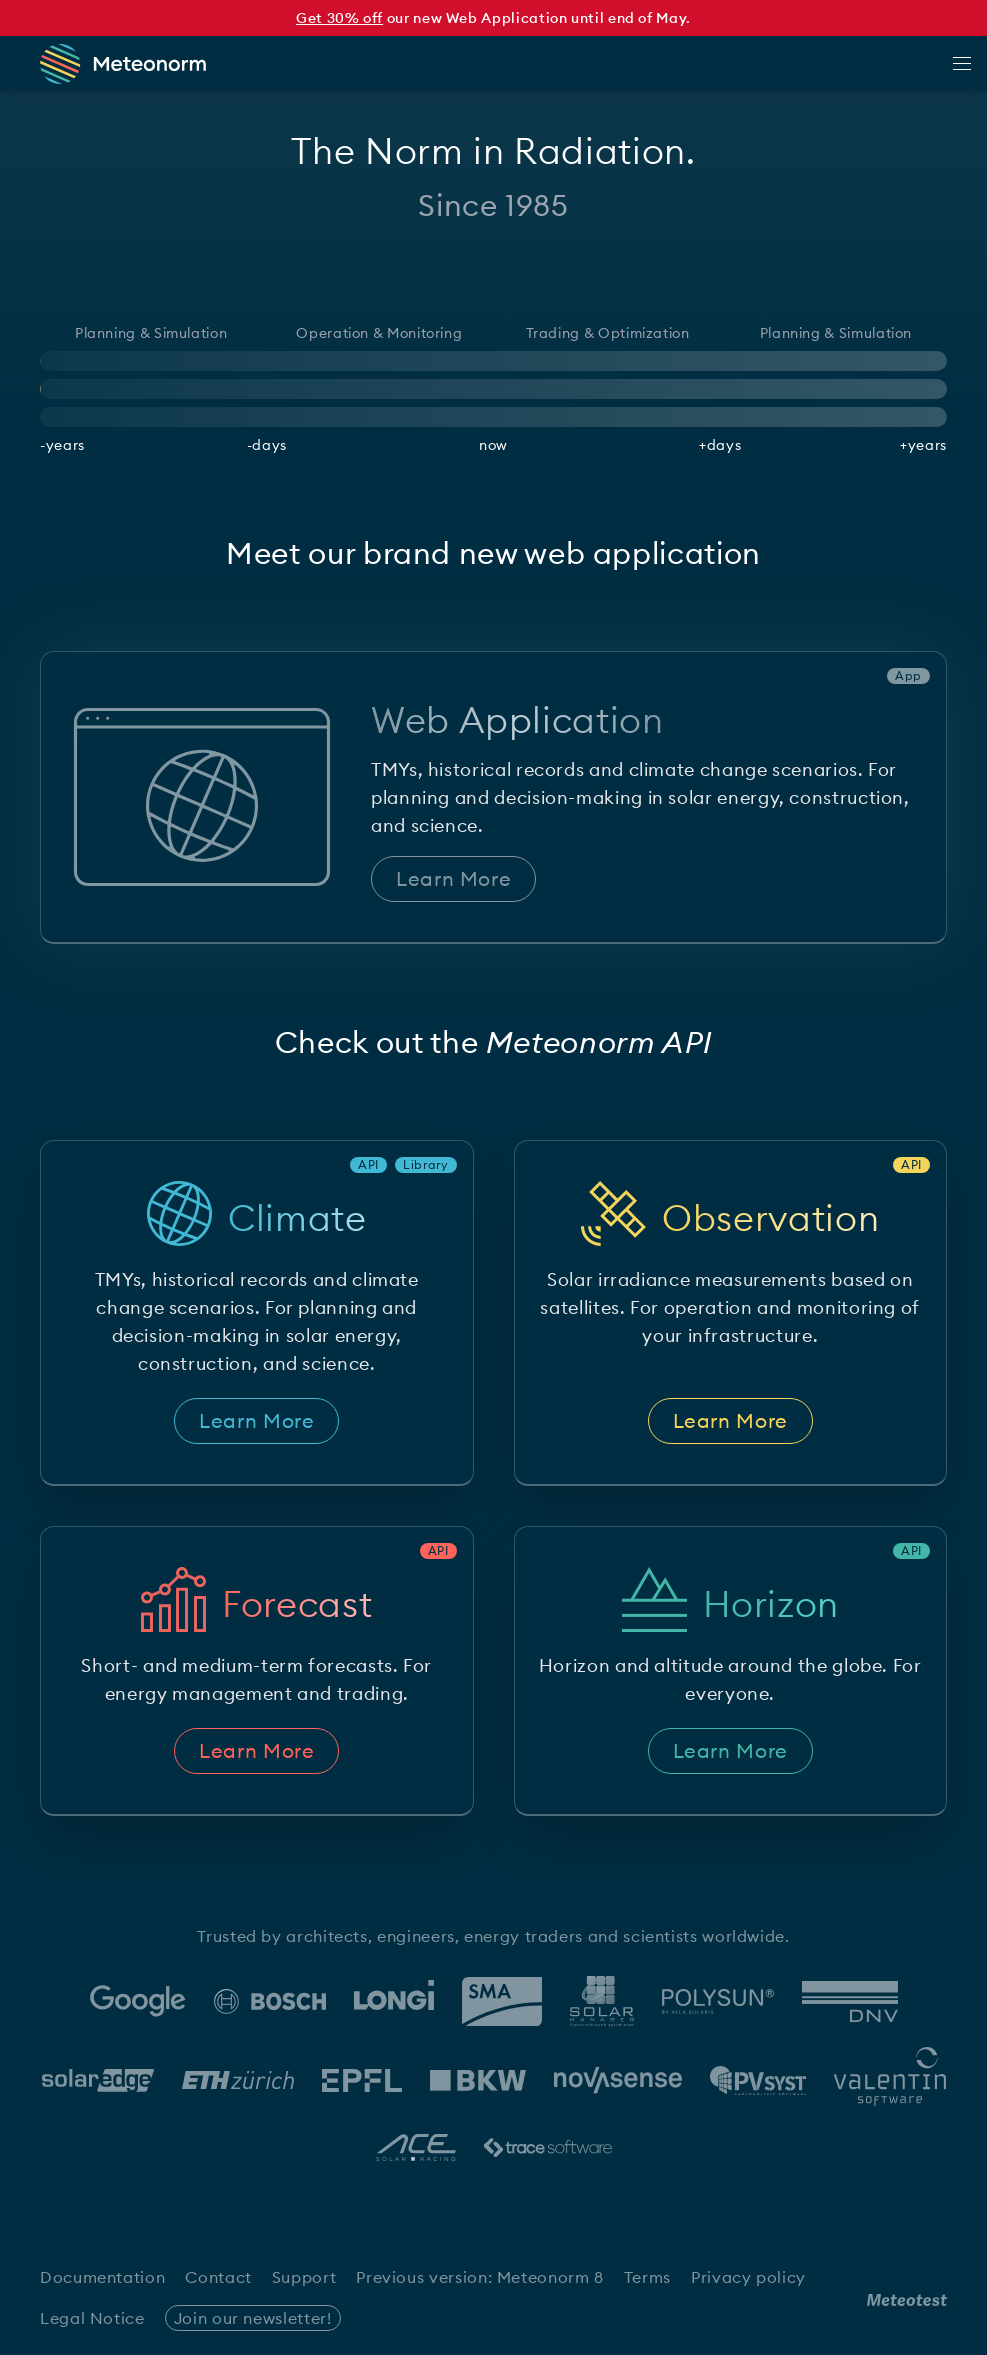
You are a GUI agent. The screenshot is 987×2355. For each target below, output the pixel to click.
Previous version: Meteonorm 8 (480, 2277)
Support (304, 2277)
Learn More (453, 878)
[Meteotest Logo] (907, 2300)
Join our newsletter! (253, 2318)
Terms (647, 2277)
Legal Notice (92, 2318)
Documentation (102, 2277)
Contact (218, 2277)
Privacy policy (748, 2277)
